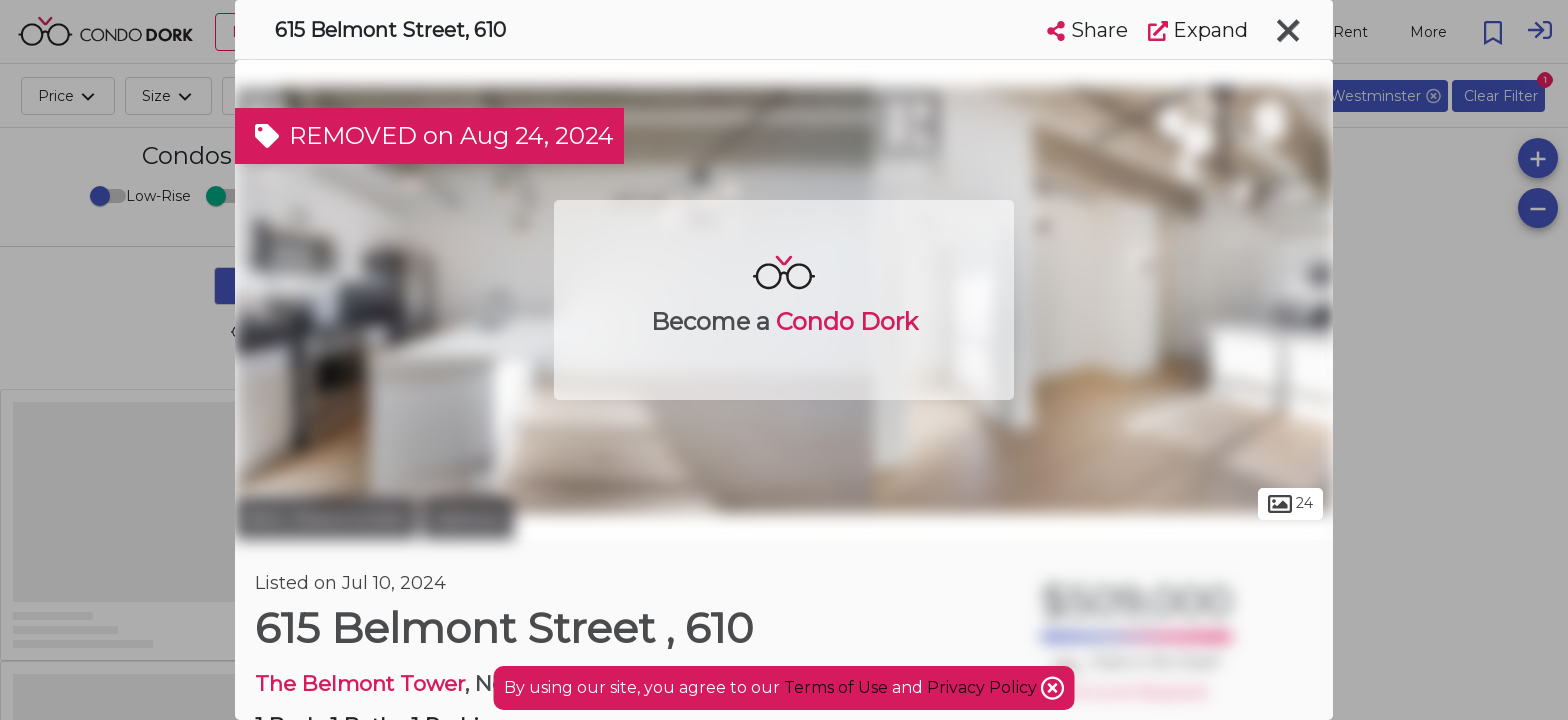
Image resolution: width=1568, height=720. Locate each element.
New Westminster (326, 518)
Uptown (468, 518)
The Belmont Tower (360, 683)
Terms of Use (836, 687)
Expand (1198, 30)
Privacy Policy (984, 687)
